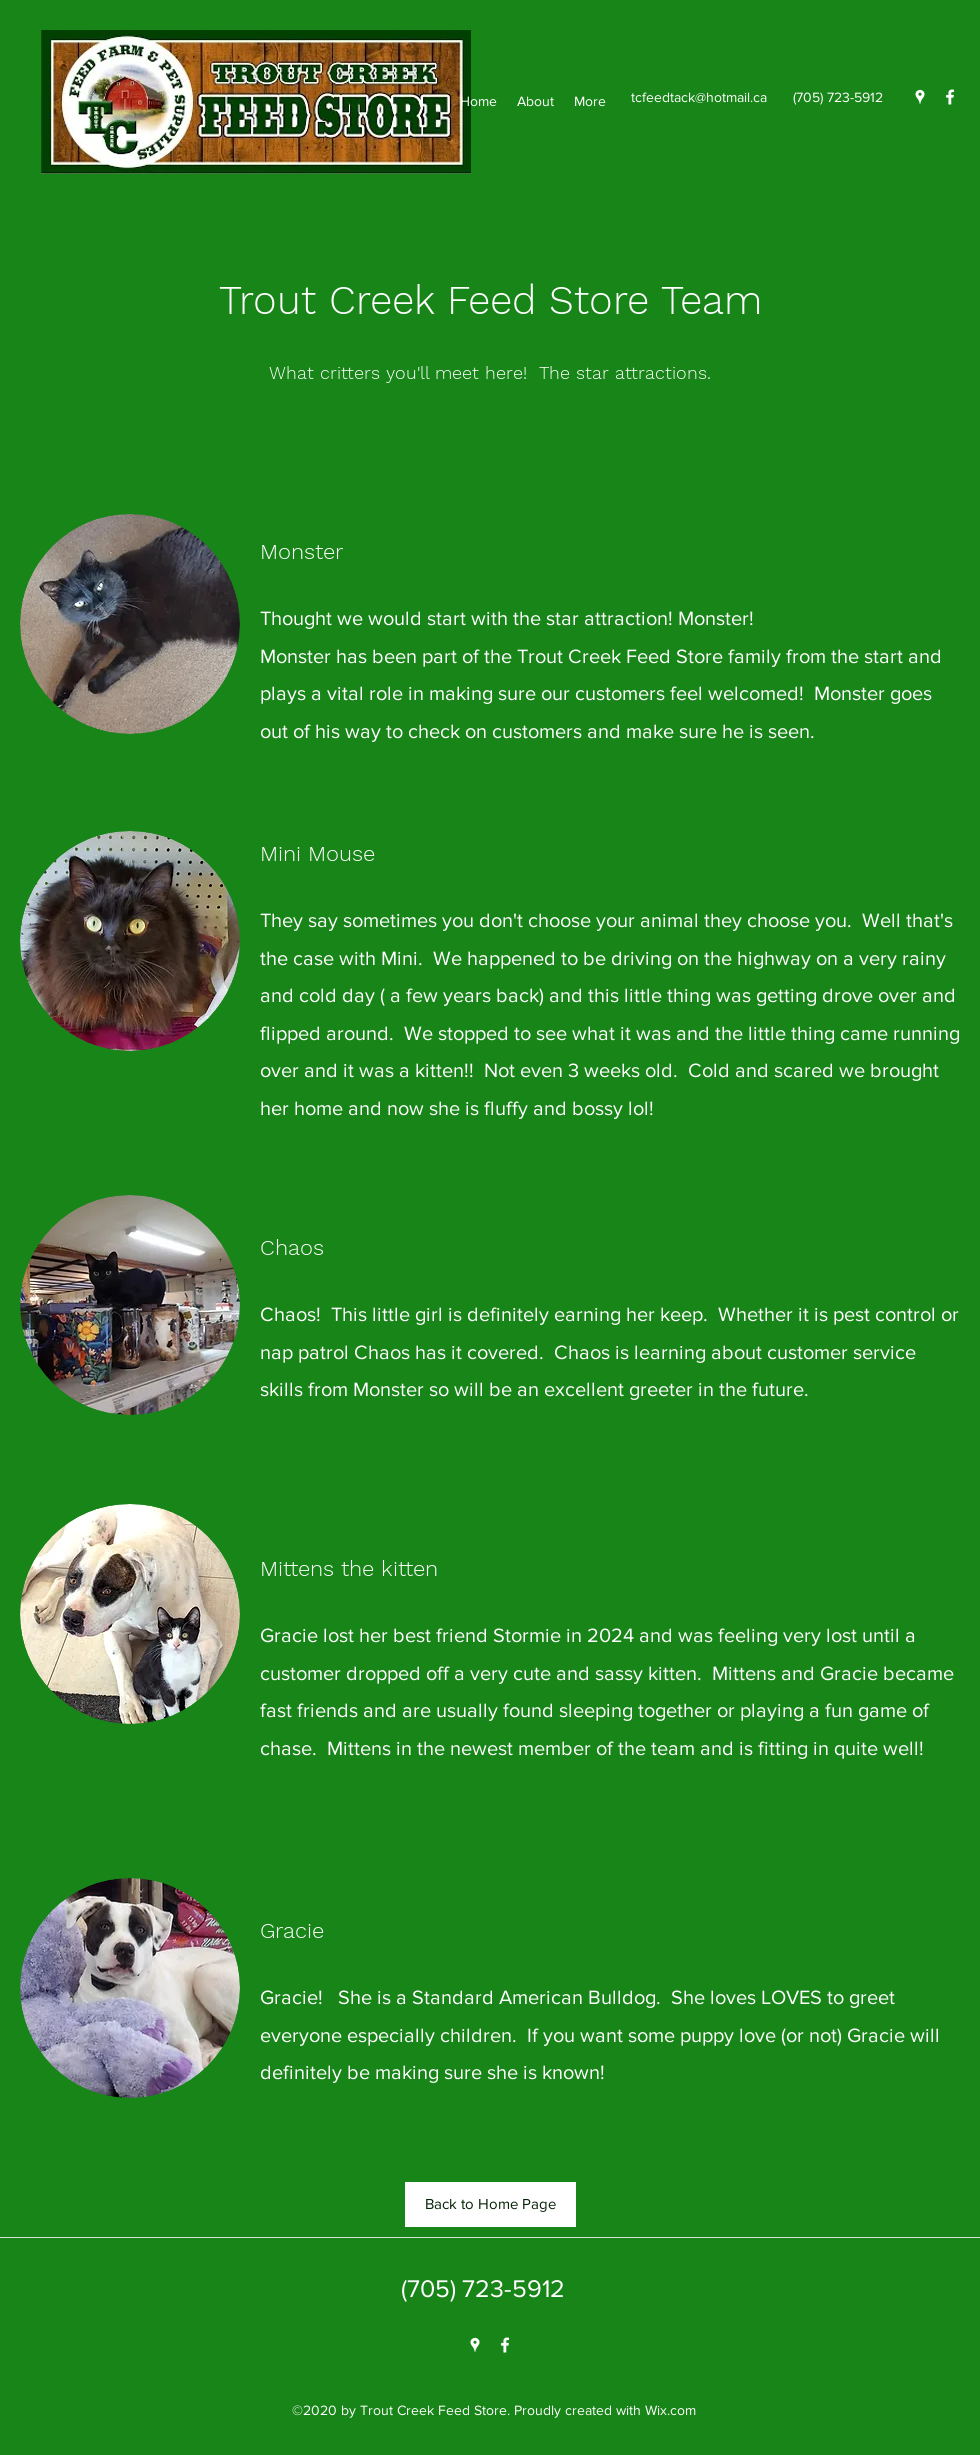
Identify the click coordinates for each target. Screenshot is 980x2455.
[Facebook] (950, 97)
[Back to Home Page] (490, 2204)
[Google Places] (920, 97)
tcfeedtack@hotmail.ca (699, 97)
